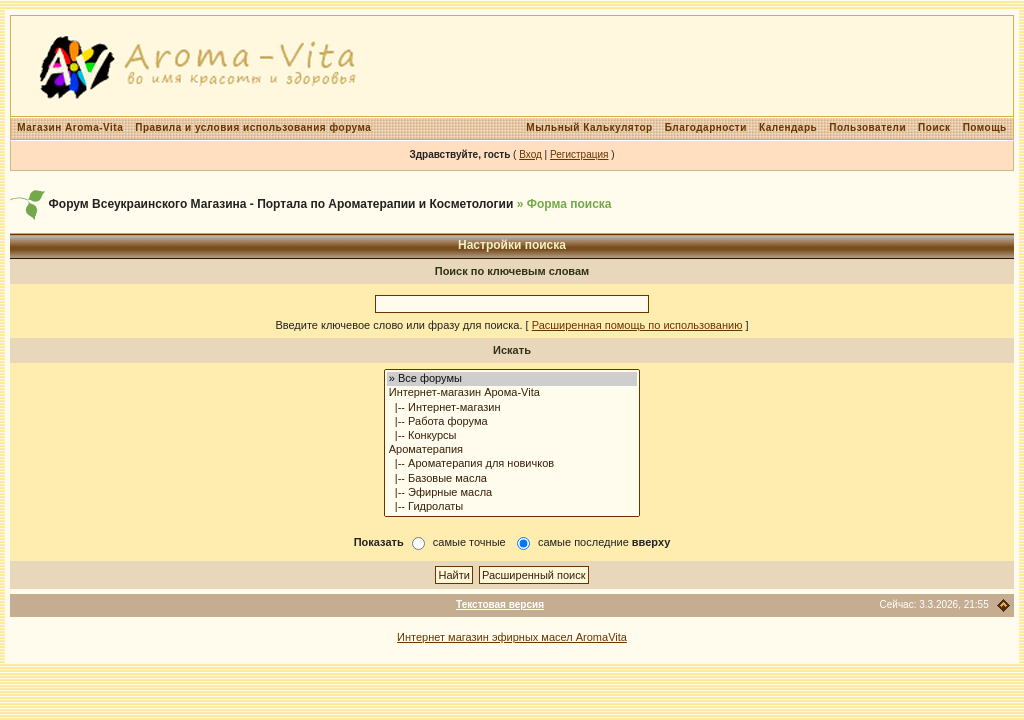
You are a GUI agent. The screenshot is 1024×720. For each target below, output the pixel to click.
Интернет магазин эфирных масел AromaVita (512, 637)
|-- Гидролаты (512, 507)
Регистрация (579, 154)
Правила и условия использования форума (253, 127)
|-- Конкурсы (512, 436)
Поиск (934, 127)
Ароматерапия (512, 450)
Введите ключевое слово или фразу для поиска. (398, 325)
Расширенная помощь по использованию (637, 325)
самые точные (469, 542)
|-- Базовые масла (512, 479)
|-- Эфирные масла (512, 493)
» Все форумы (512, 379)
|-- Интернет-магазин (512, 408)
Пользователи (867, 127)
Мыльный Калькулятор (589, 127)
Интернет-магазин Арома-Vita (512, 393)
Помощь (985, 127)
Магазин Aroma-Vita (70, 127)
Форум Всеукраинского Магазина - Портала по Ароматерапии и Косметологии (281, 204)
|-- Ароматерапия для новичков (512, 464)
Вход (530, 154)
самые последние (604, 542)
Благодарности (706, 127)
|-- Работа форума (512, 422)
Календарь (788, 127)
